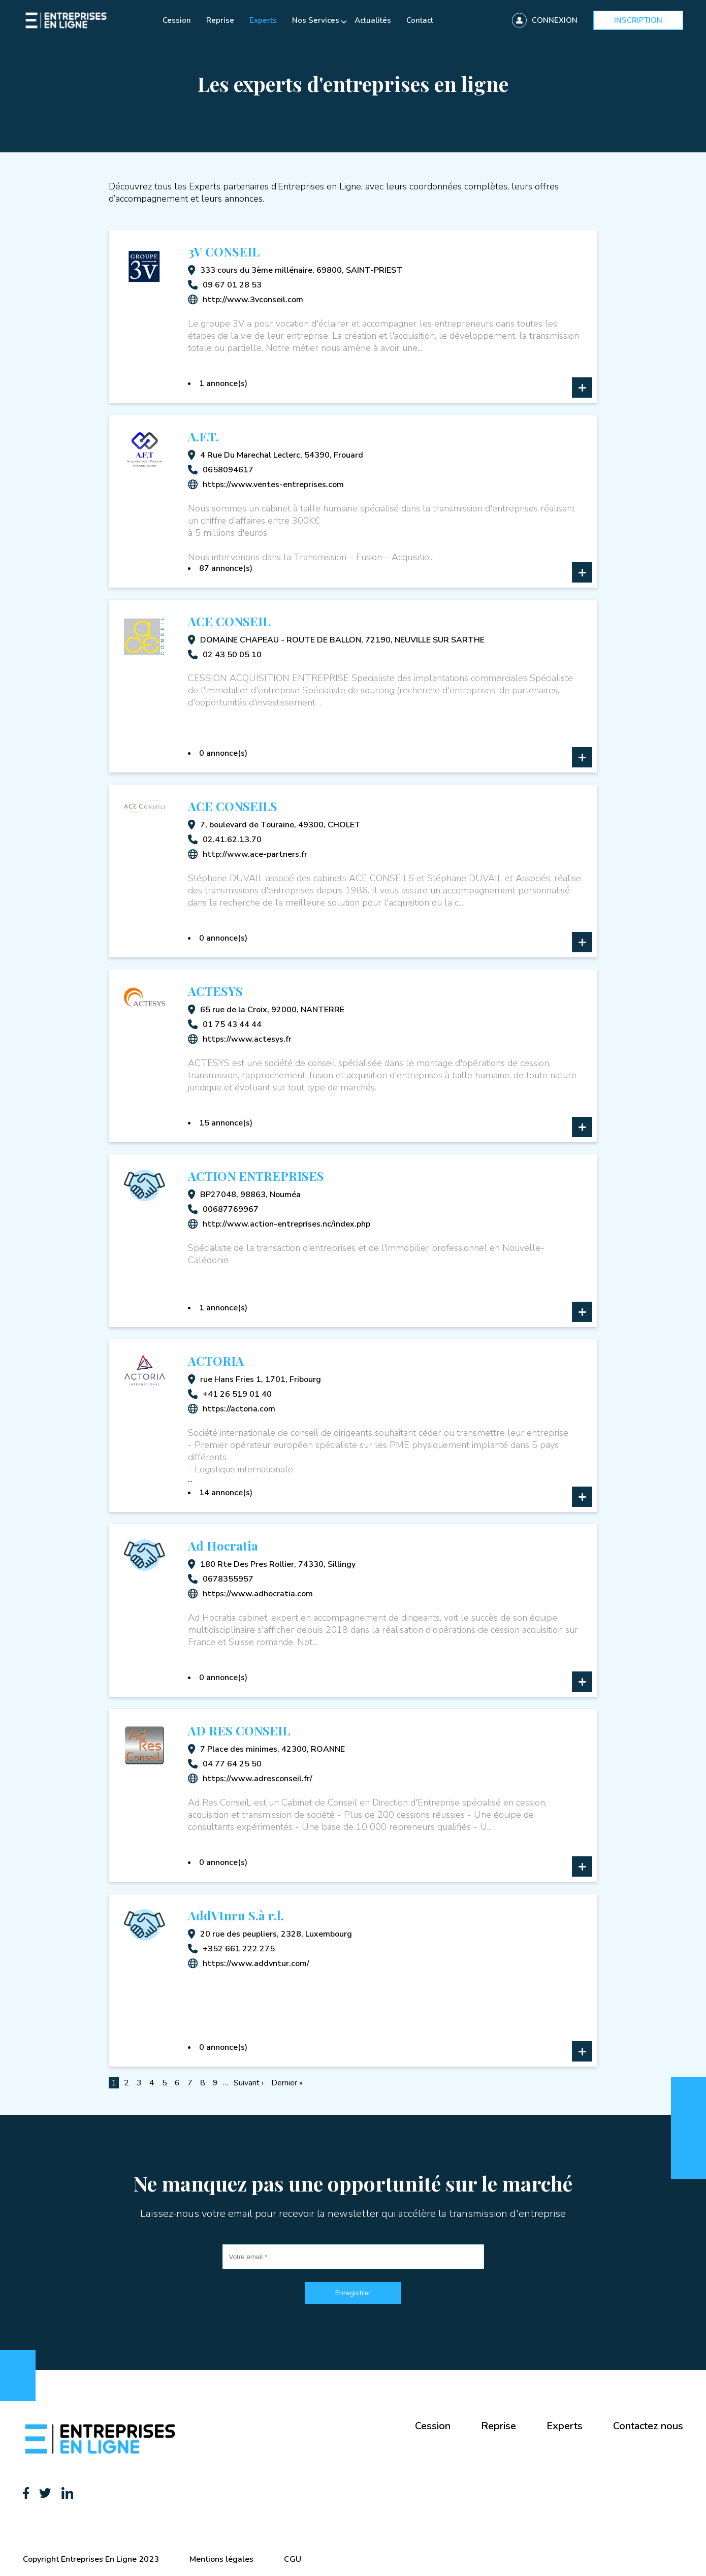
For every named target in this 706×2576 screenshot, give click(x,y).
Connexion (554, 20)
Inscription (638, 20)
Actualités (373, 20)
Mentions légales (221, 2559)
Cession (177, 20)
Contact (419, 20)
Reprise (220, 20)
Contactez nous (648, 2426)
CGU (292, 2559)
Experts (263, 20)
